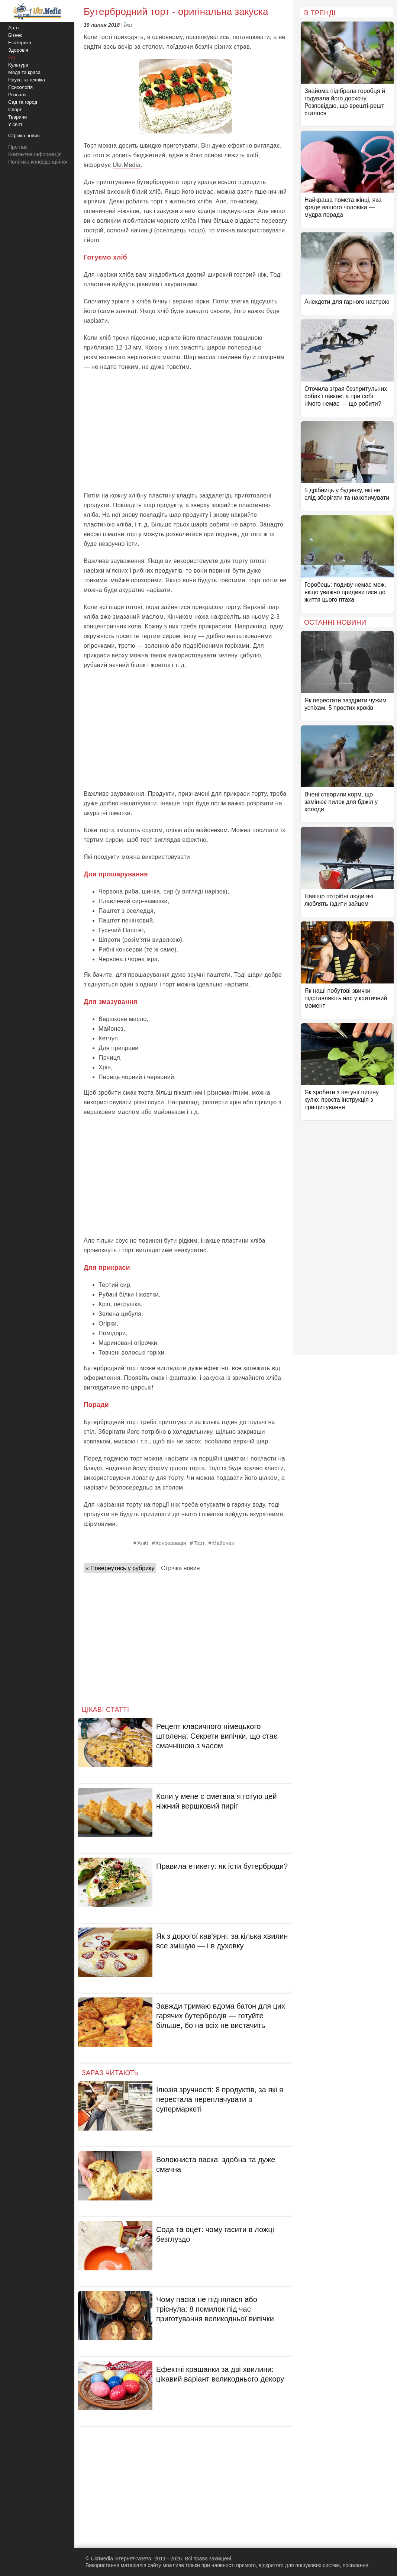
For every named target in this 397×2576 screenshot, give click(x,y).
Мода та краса (24, 72)
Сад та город (22, 102)
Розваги (17, 94)
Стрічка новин (180, 1568)
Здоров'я (18, 50)
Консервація (170, 1543)
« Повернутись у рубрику (119, 1568)
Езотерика (19, 42)
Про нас (18, 147)
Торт (199, 1543)
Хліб (142, 1543)
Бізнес (15, 35)
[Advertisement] (185, 431)
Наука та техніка (26, 80)
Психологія (20, 87)
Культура (18, 65)
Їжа (128, 25)
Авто (13, 27)
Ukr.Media (127, 165)
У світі (15, 124)
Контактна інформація (35, 154)
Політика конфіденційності (40, 162)
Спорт (15, 109)
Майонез (223, 1543)
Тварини (17, 117)
